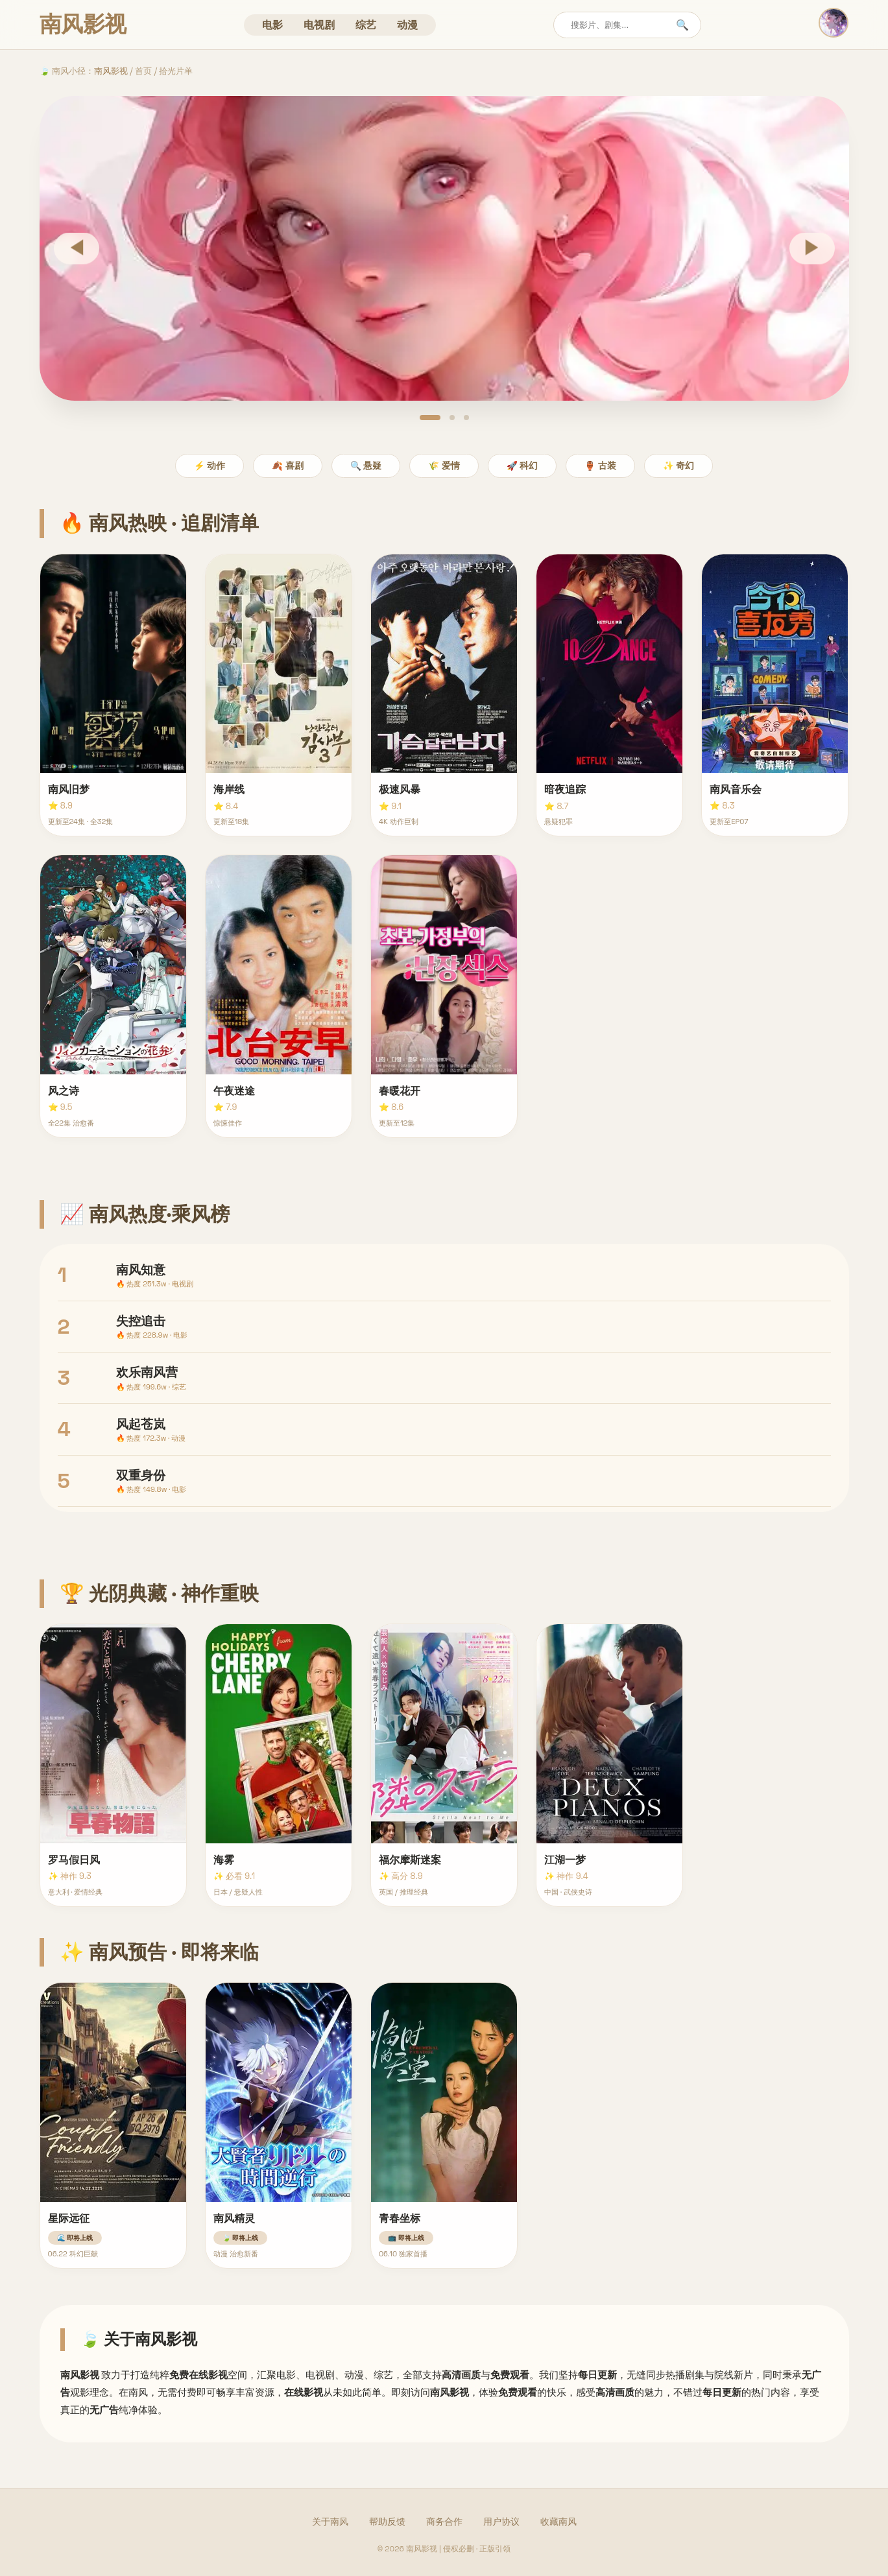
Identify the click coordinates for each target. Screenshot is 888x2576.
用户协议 (501, 2521)
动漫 (407, 25)
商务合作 (444, 2521)
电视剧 (319, 25)
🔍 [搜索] (682, 24)
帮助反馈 (387, 2521)
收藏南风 (558, 2521)
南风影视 (111, 71)
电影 (272, 25)
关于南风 (330, 2521)
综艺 (365, 25)
